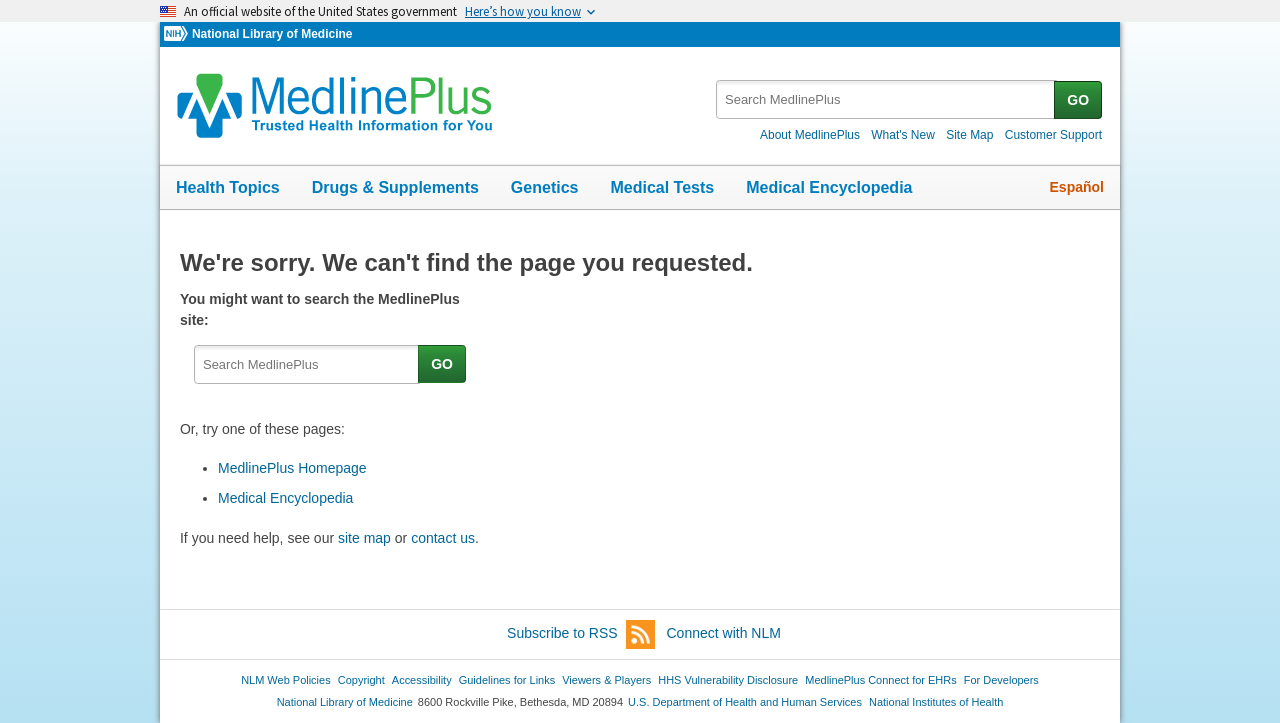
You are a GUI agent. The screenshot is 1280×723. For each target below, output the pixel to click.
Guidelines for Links (507, 680)
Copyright (361, 680)
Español (1077, 187)
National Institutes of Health (936, 702)
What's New (903, 135)
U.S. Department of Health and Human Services (745, 702)
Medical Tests (662, 187)
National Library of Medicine (272, 34)
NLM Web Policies (286, 680)
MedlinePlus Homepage (292, 468)
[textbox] (886, 99)
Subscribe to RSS (581, 634)
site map (364, 538)
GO (1078, 100)
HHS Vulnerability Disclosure (728, 680)
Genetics (545, 187)
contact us (443, 538)
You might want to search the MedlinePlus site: (320, 309)
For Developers (1001, 680)
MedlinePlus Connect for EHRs (880, 680)
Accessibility (422, 680)
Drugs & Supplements (395, 187)
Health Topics (228, 187)
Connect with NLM (724, 633)
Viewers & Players (606, 680)
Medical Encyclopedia (829, 187)
